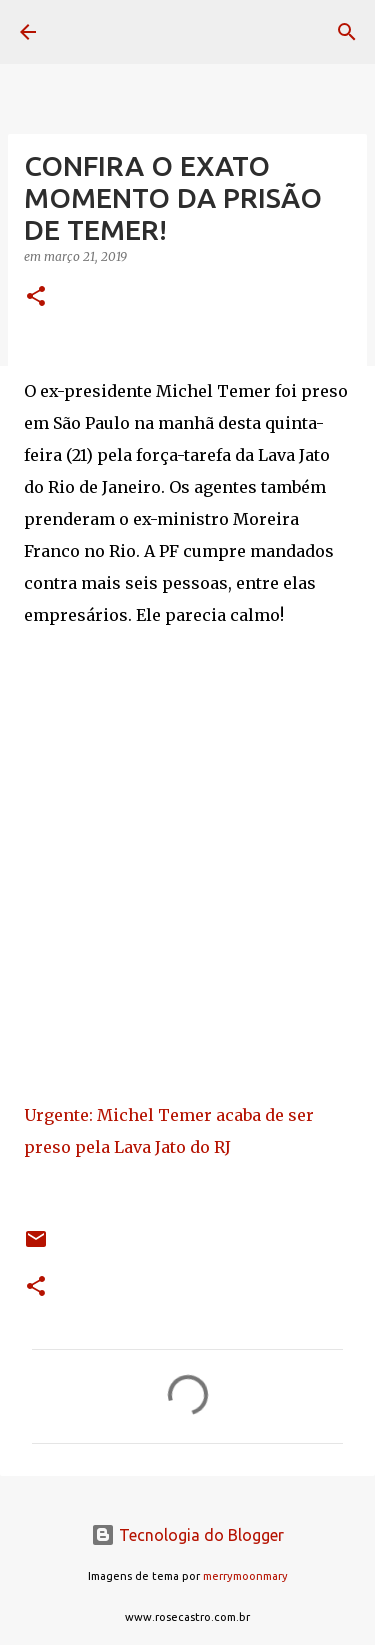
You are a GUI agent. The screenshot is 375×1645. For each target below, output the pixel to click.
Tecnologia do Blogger (187, 1535)
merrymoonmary (245, 1576)
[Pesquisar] (347, 32)
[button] (36, 297)
